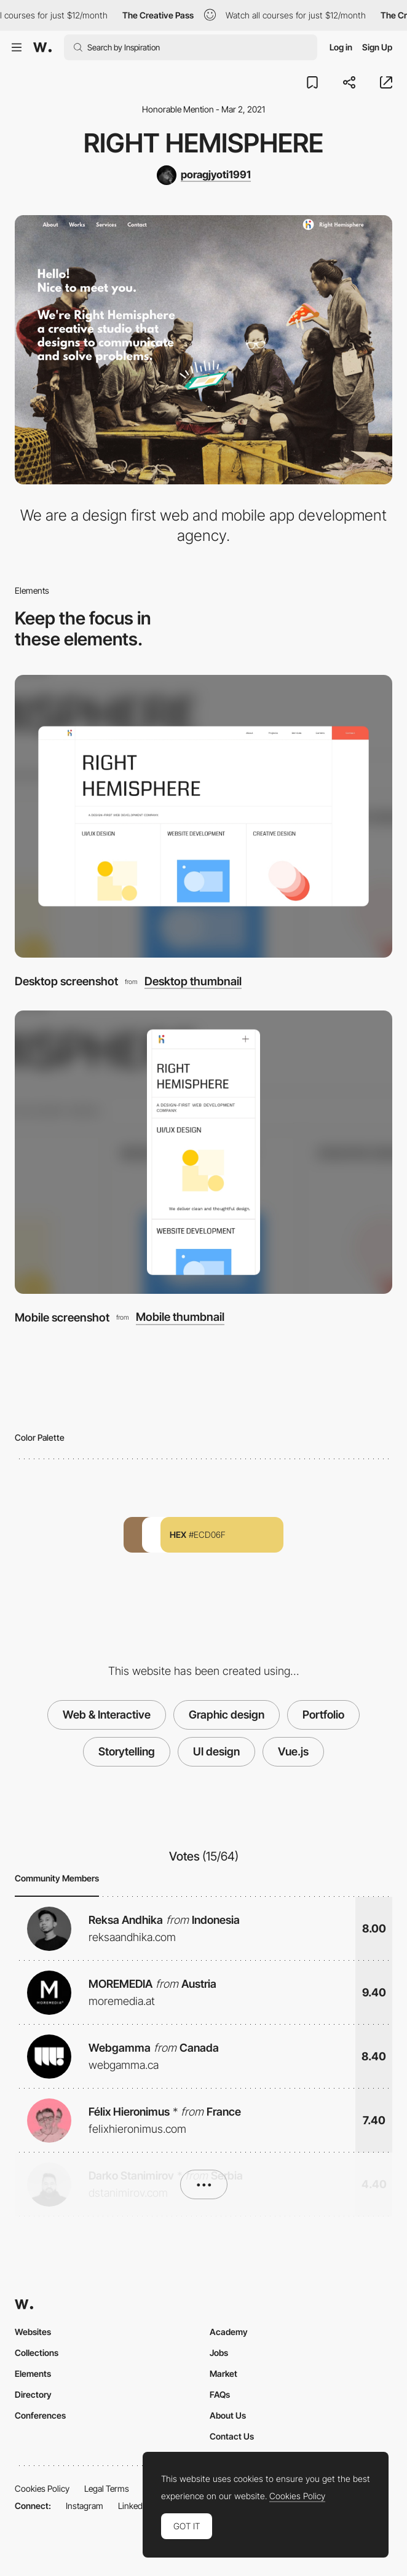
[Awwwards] (42, 47)
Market (223, 2373)
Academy (229, 2331)
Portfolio (323, 1714)
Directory (33, 2394)
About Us (228, 2415)
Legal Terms (106, 2488)
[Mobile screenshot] (203, 1152)
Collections (36, 2352)
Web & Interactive (107, 1714)
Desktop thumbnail (193, 981)
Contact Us (232, 2436)
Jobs (219, 2352)
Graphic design (226, 1714)
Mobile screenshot (62, 1317)
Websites (33, 2331)
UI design (216, 1751)
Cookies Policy (42, 2488)
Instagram (84, 2505)
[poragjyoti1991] (204, 175)
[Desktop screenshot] (203, 816)
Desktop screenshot (66, 981)
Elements (33, 2373)
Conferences (40, 2415)
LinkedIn (133, 2505)
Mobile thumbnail (180, 1316)
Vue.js (293, 1751)
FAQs (220, 2394)
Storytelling (126, 1751)
